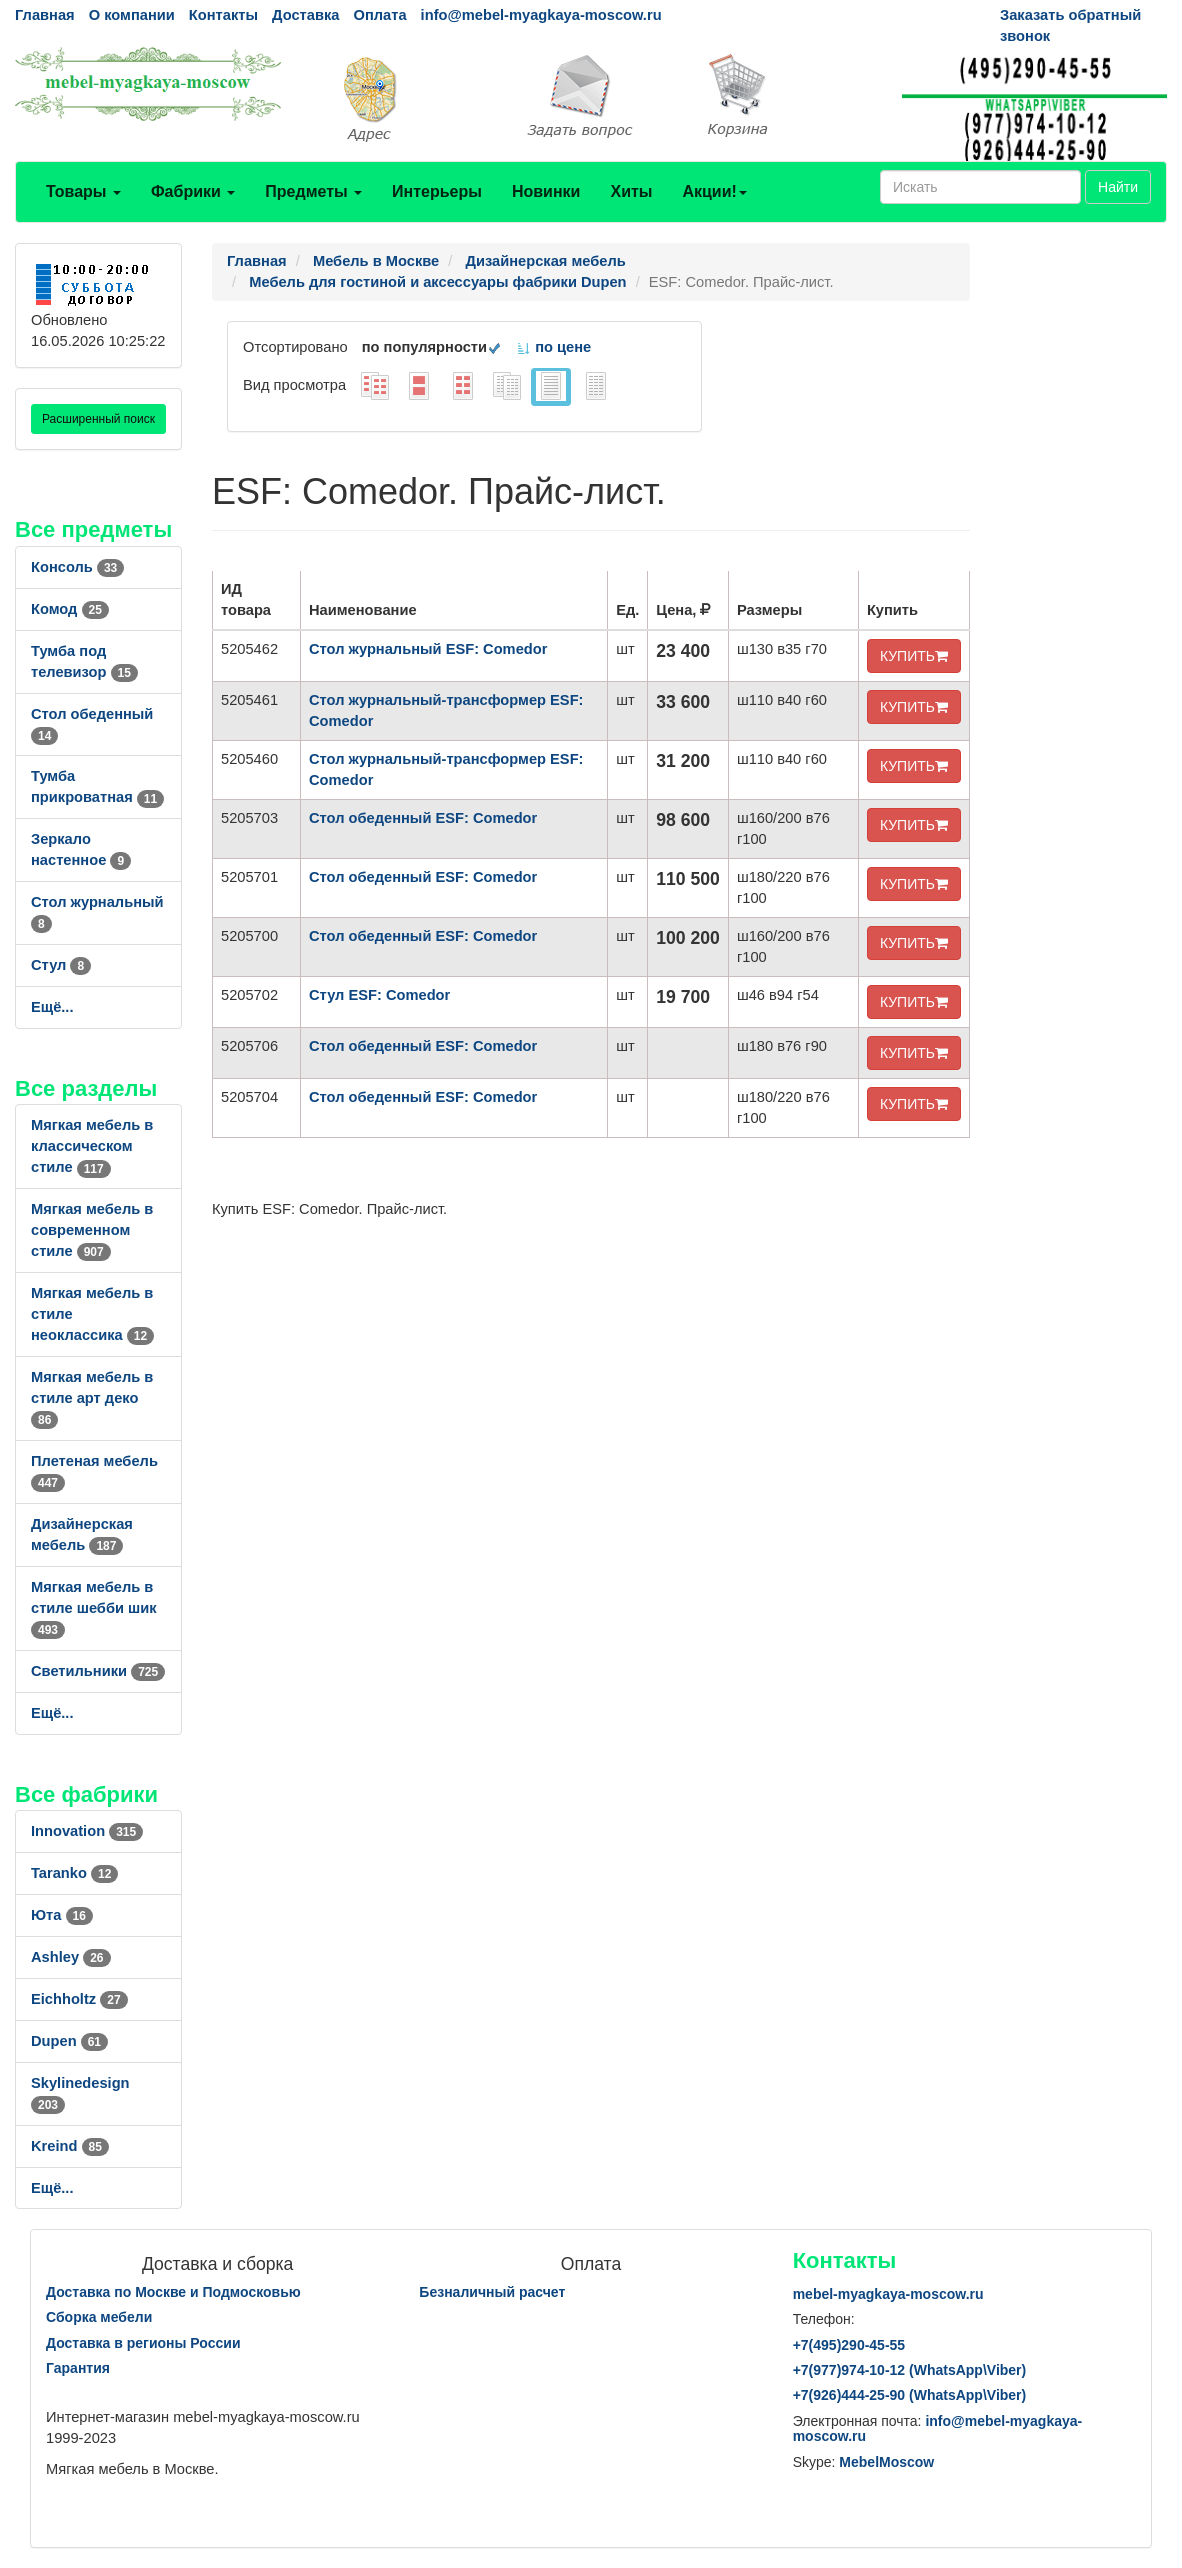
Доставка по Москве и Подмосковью (173, 2292)
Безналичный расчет (492, 2292)
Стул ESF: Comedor (379, 995)
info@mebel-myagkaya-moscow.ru (541, 15)
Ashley (71, 1957)
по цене (553, 347)
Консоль (77, 567)
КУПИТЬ (914, 656)
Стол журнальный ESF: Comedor (428, 649)
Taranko (74, 1873)
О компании (132, 15)
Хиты (631, 191)
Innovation (87, 1831)
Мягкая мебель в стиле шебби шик (94, 1608)
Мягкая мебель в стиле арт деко (92, 1398)
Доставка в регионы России (143, 2343)
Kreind (70, 2146)
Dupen (69, 2041)
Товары (83, 191)
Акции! (714, 191)
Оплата (379, 15)
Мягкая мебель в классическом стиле (92, 1146)
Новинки (546, 191)
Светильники (98, 1671)
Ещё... (52, 1007)
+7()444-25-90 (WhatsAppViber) (910, 2395)
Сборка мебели (99, 2317)
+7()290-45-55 (849, 2345)
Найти (1118, 187)
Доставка (305, 15)
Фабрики (193, 191)
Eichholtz (79, 1999)
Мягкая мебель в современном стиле (92, 1230)
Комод (70, 609)
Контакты (223, 15)
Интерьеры (437, 191)
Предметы (313, 191)
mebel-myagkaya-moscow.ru (888, 2294)
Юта (62, 1915)
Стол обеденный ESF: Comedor (423, 818)
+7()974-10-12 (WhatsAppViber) (910, 2370)
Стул (61, 965)
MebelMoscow (886, 2462)
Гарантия (78, 2368)
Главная (45, 15)
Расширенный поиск (98, 419)
